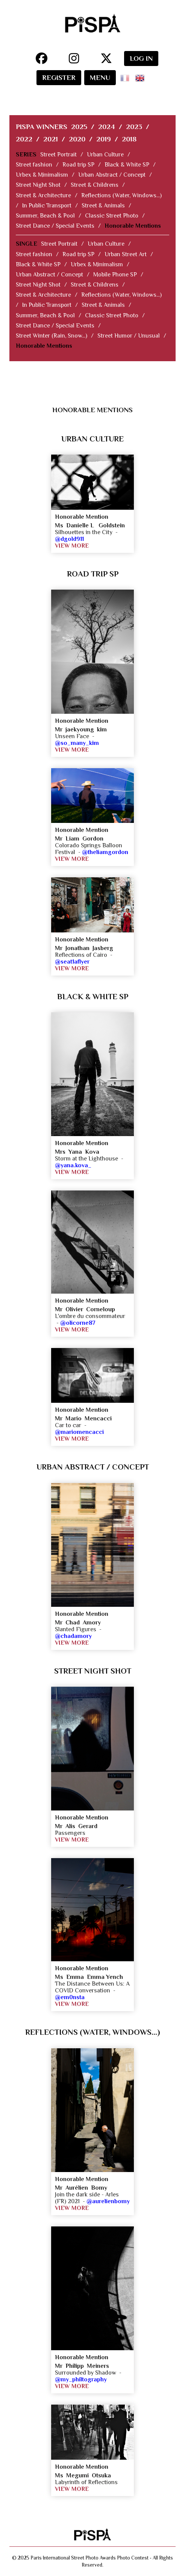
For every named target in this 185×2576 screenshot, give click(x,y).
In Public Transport (46, 205)
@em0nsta (70, 1997)
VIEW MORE (72, 545)
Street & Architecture (43, 195)
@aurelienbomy (108, 2201)
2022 (24, 139)
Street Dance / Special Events (55, 225)
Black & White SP (127, 164)
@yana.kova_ (73, 1165)
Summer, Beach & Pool (45, 215)
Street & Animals (103, 205)
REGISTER (59, 77)
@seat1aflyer (72, 961)
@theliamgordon (105, 852)
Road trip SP (78, 164)
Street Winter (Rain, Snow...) (51, 335)
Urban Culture (105, 154)
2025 (79, 127)
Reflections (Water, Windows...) (121, 195)
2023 (134, 127)
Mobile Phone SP (115, 274)
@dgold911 (69, 539)
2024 (106, 127)
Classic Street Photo (111, 215)
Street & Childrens (94, 185)
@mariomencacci (79, 1432)
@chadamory (73, 1636)
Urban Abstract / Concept (112, 174)
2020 (77, 139)
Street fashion (34, 164)
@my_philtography (81, 2379)
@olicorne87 (78, 1323)
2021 (50, 139)
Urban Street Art (126, 254)
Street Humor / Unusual (128, 335)
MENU (100, 77)
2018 (129, 139)
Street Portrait (58, 154)
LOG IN (141, 58)
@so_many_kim (77, 743)
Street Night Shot (38, 185)
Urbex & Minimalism (42, 174)
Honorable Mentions (133, 225)
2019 (103, 139)
